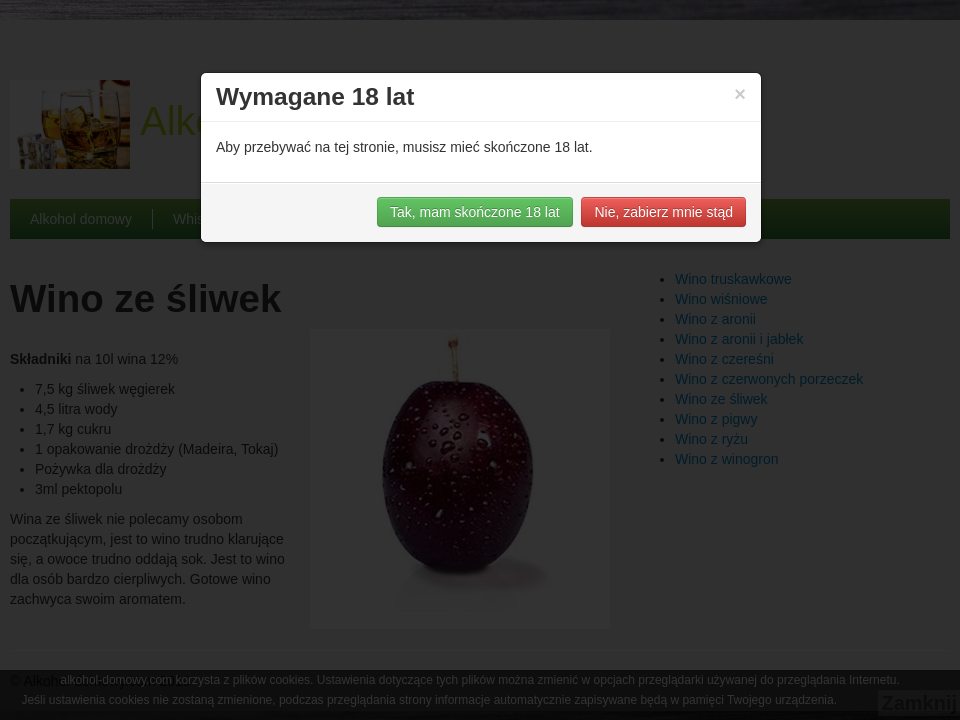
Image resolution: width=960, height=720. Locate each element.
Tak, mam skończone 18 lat (475, 212)
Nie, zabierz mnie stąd (663, 212)
